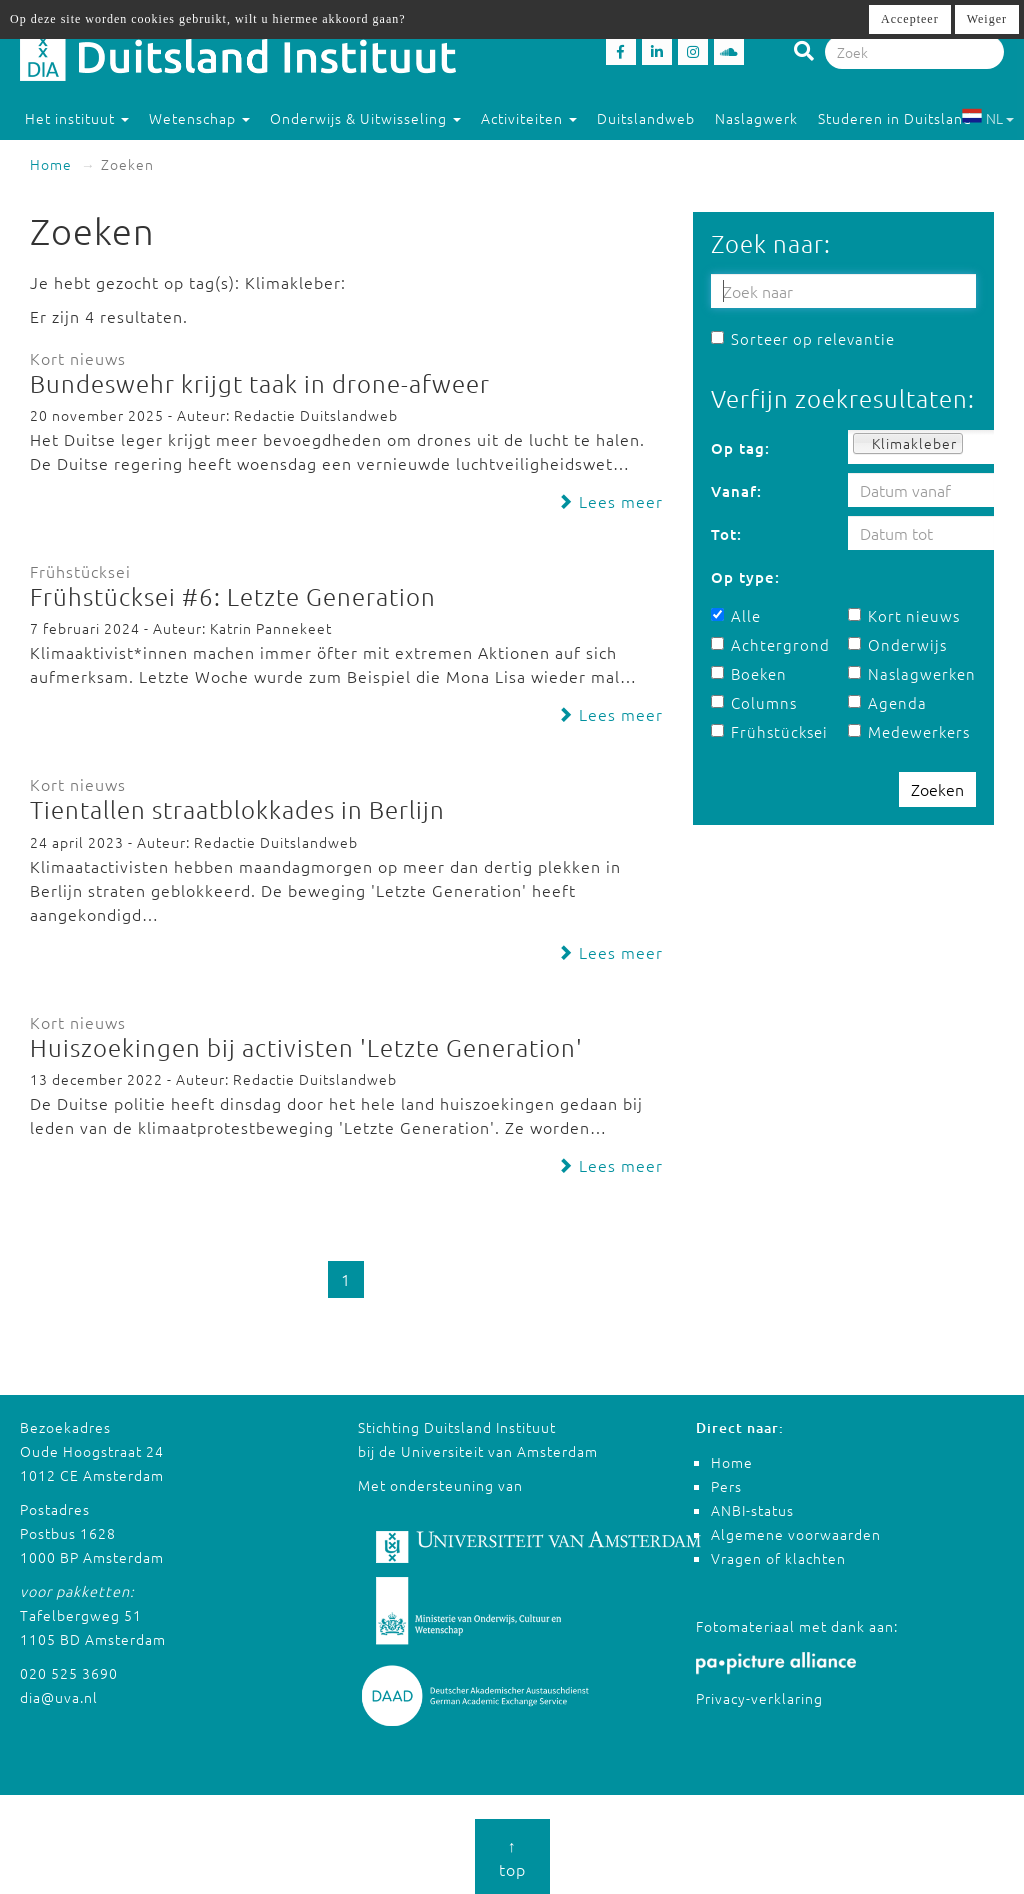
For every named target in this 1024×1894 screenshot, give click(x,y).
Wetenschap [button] (199, 118)
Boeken (749, 673)
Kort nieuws (904, 615)
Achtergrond (770, 644)
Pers (726, 1486)
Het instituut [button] (77, 118)
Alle (736, 615)
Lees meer (610, 501)
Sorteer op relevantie (803, 338)
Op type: (745, 577)
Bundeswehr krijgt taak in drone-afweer (260, 383)
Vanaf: (736, 491)
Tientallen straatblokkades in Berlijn (237, 809)
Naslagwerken (912, 673)
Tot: (726, 534)
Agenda (887, 702)
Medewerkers (909, 731)
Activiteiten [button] (529, 118)
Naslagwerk (756, 118)
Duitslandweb (646, 118)
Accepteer (910, 19)
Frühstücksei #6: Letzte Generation (233, 596)
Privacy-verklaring (759, 1698)
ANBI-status (752, 1510)
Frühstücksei (769, 731)
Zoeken (937, 789)
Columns (754, 702)
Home (51, 164)
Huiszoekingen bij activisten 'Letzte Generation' (306, 1047)
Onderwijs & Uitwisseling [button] (365, 118)
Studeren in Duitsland (904, 118)
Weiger (987, 19)
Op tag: (740, 448)
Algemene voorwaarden (796, 1534)
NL (987, 118)
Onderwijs (897, 644)
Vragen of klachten (778, 1558)
